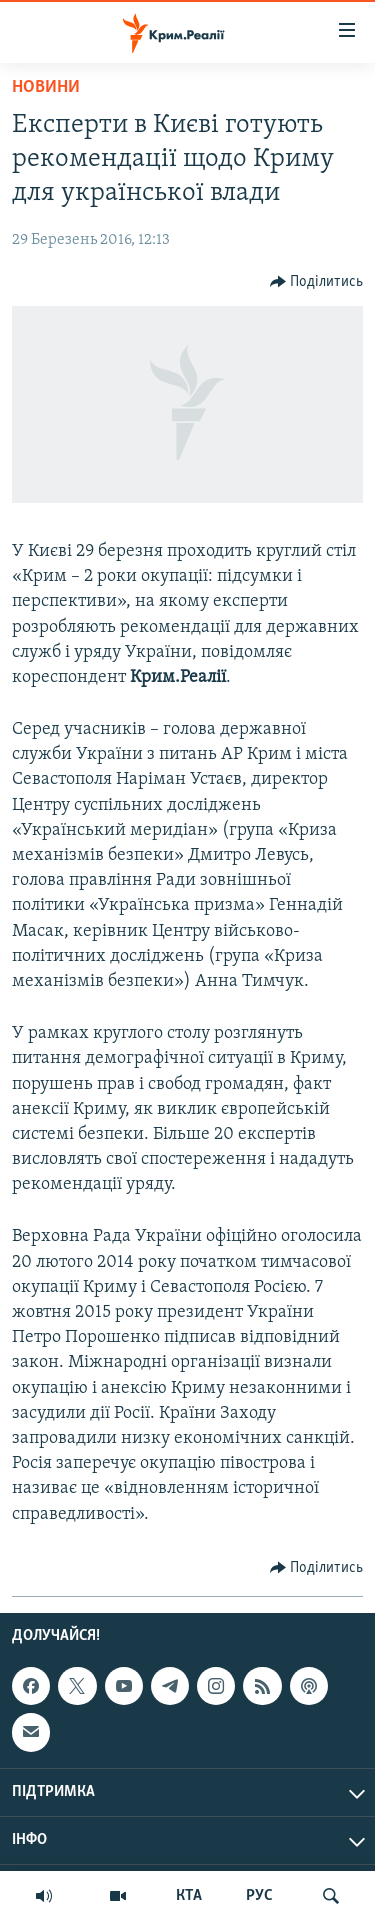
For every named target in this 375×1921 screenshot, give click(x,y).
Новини (46, 87)
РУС (259, 1896)
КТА (189, 1896)
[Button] (317, 282)
